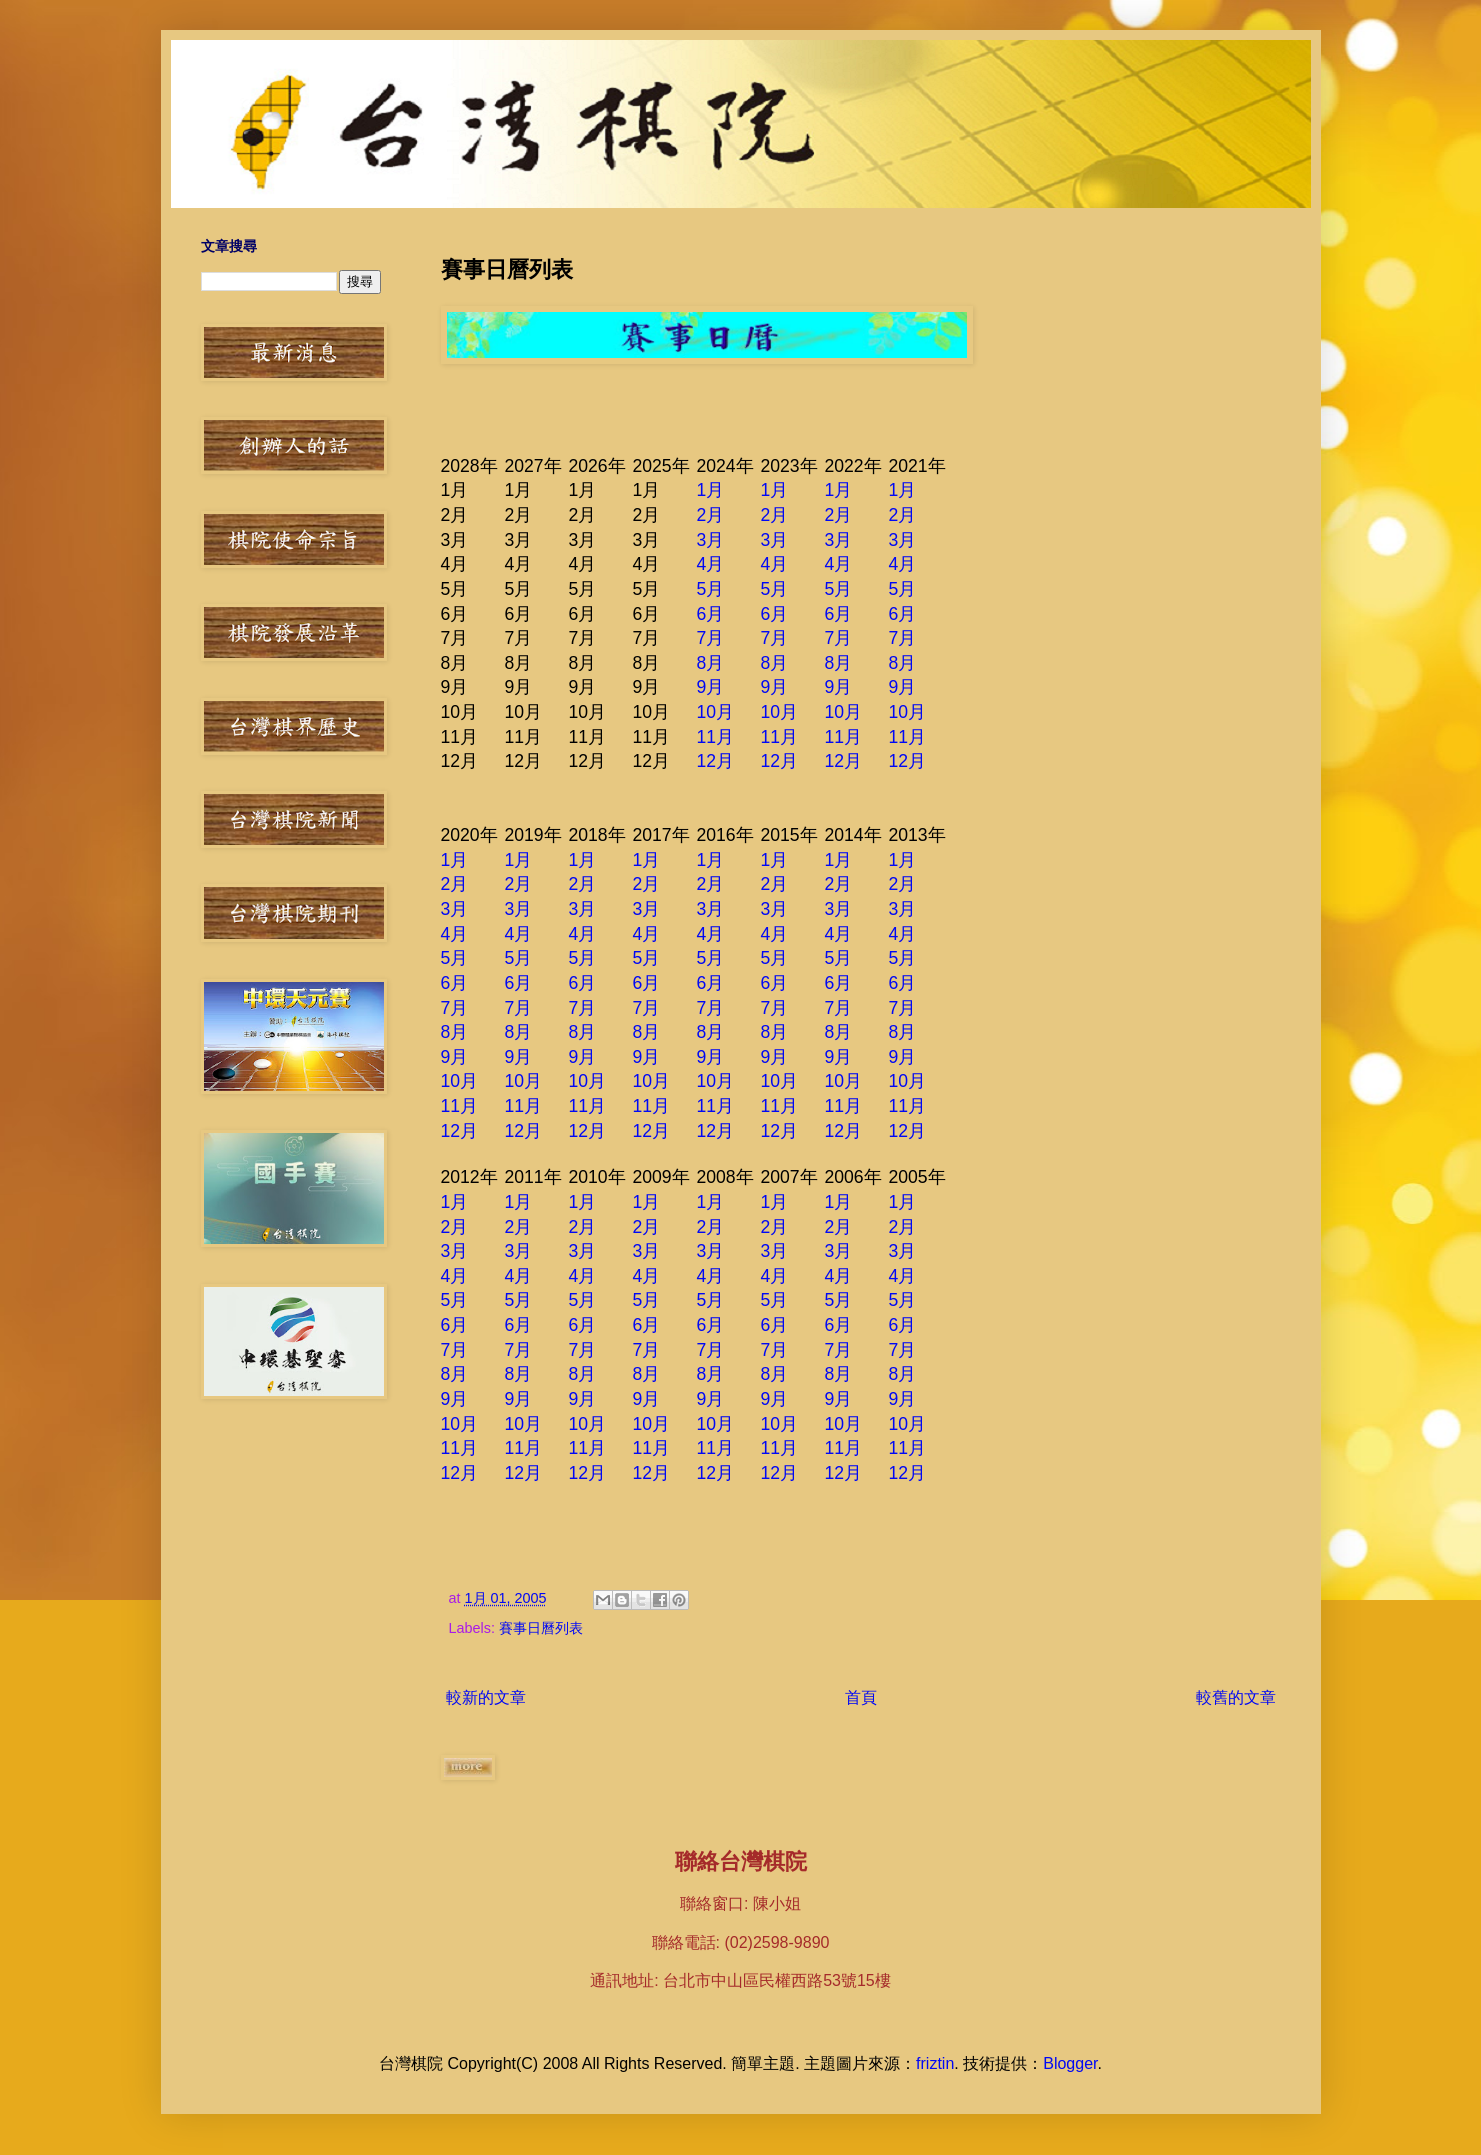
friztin (935, 2063)
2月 (711, 515)
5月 (711, 589)
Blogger (1070, 2063)
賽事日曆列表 (541, 1628)
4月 (711, 564)
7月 (711, 638)
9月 (711, 687)
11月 (716, 737)
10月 (716, 712)
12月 (716, 761)
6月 (711, 614)
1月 (711, 490)
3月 (711, 540)
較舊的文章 (1236, 1697)
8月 (711, 663)
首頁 (861, 1697)
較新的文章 (486, 1697)
